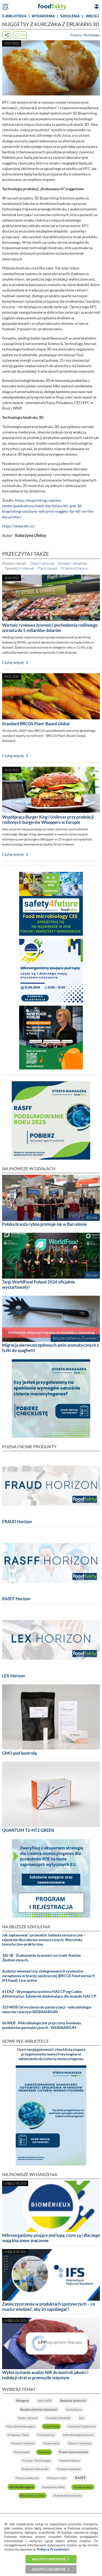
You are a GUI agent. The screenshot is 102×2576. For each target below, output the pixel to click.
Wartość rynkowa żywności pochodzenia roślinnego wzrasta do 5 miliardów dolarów (50, 627)
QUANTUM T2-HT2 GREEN (28, 1830)
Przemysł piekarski (27, 2478)
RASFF (80, 2478)
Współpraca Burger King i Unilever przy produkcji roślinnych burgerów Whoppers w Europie (48, 819)
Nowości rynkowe (19, 568)
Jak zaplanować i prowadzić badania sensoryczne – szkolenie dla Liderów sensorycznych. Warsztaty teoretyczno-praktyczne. (44, 1940)
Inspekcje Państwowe (82, 2426)
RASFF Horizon (16, 1598)
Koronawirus (45, 2435)
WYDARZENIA (43, 16)
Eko (81, 2418)
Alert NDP (45, 2400)
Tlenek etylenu (82, 2487)
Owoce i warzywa (79, 2443)
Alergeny (22, 2400)
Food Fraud (51, 2426)
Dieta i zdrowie (42, 563)
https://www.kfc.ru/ (18, 526)
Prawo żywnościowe (73, 2452)
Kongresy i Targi (18, 2435)
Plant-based (47, 568)
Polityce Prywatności (53, 2549)
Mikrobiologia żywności (78, 2435)
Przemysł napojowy (69, 2469)
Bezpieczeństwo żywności (38, 2409)
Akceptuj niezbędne (49, 2569)
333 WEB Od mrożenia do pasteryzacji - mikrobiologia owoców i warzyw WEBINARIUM (46, 2009)
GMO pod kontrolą (19, 1753)
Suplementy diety (53, 2487)
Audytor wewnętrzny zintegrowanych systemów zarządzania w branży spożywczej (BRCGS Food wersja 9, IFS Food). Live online (48, 1976)
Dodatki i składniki (72, 563)
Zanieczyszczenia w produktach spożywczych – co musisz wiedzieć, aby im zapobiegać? (48, 2306)
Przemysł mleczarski (34, 2469)
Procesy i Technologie (85, 35)
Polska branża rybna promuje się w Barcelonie (44, 1224)
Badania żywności (73, 2400)
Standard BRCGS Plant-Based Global (35, 723)
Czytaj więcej (13, 662)
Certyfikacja (74, 2409)
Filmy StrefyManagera (20, 2426)
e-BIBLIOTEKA (14, 16)
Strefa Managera (21, 2487)
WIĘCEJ (92, 16)
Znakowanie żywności (67, 2495)
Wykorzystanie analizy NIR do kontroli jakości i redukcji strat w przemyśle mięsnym (45, 2375)
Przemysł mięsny (74, 568)
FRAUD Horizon (17, 1521)
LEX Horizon (13, 1675)
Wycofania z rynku (32, 2495)
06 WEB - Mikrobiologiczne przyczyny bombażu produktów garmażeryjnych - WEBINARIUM (41, 2025)
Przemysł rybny (56, 2478)
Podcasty (44, 2452)
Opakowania (51, 2443)
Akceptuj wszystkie (49, 2559)
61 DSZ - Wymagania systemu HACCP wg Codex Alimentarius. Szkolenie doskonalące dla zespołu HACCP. (49, 1993)
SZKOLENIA (70, 16)
